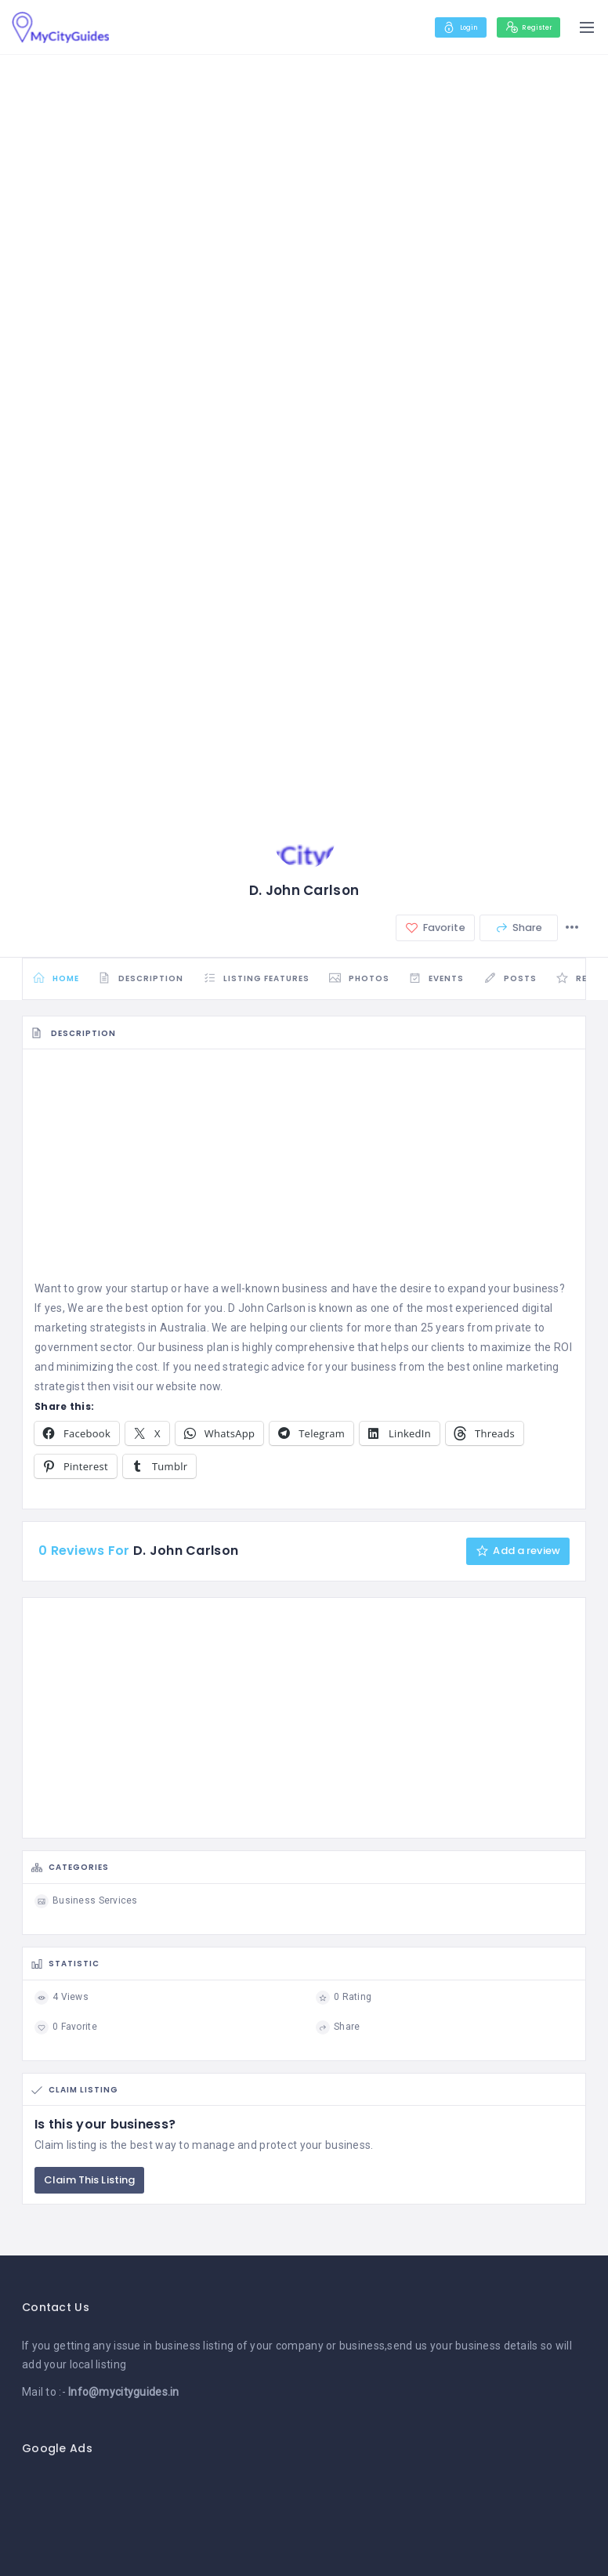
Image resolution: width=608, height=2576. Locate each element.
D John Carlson (267, 1314)
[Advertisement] (304, 1175)
